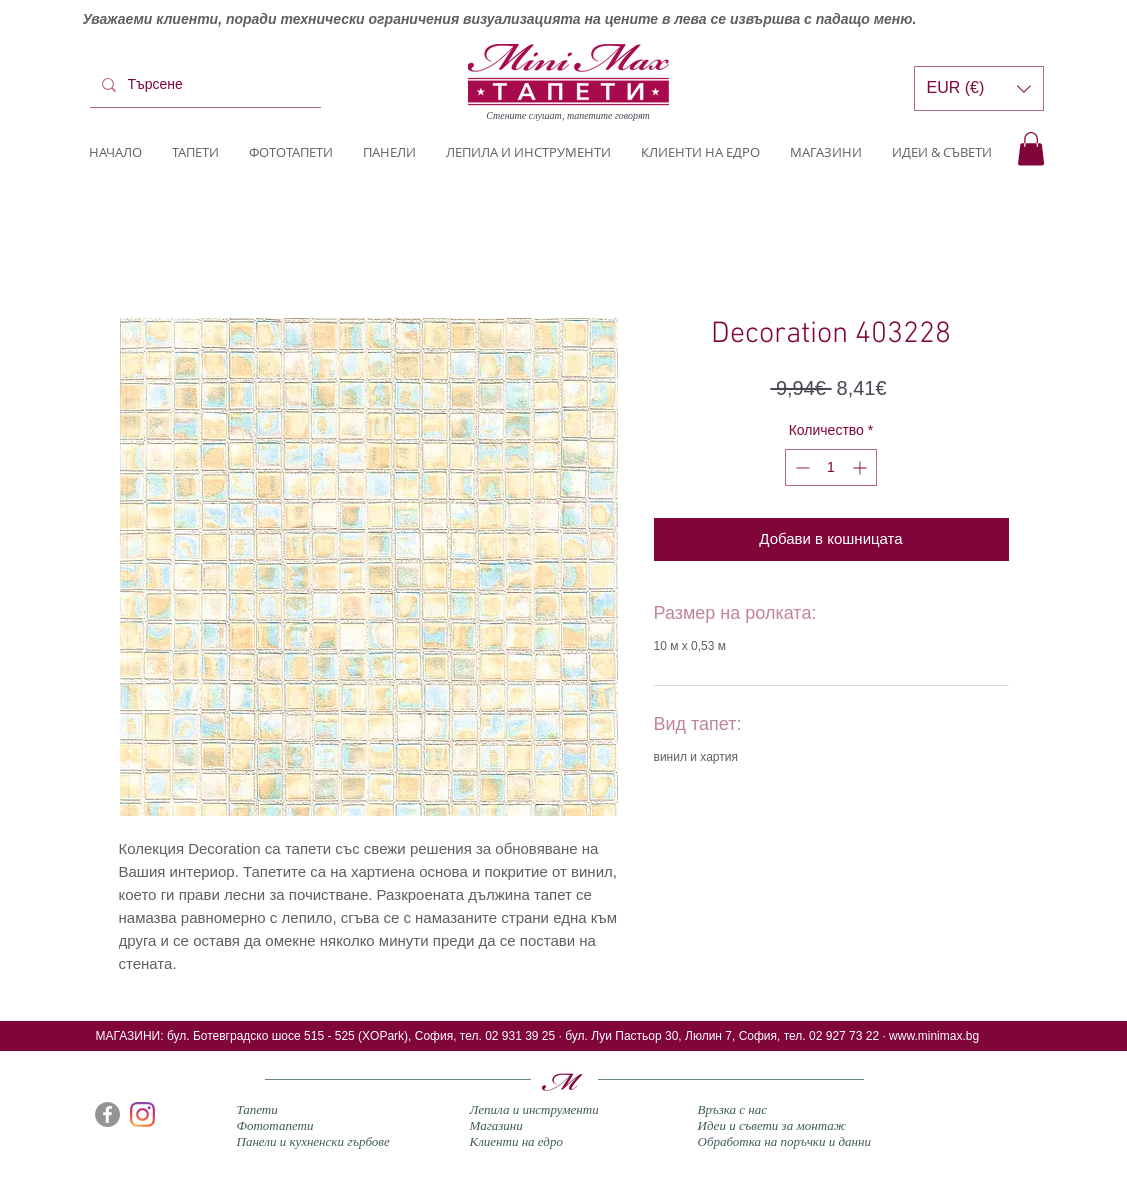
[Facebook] (107, 1114)
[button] (1031, 148)
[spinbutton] (831, 467)
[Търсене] (203, 85)
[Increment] (861, 467)
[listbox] (979, 88)
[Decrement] (800, 467)
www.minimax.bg (934, 1036)
